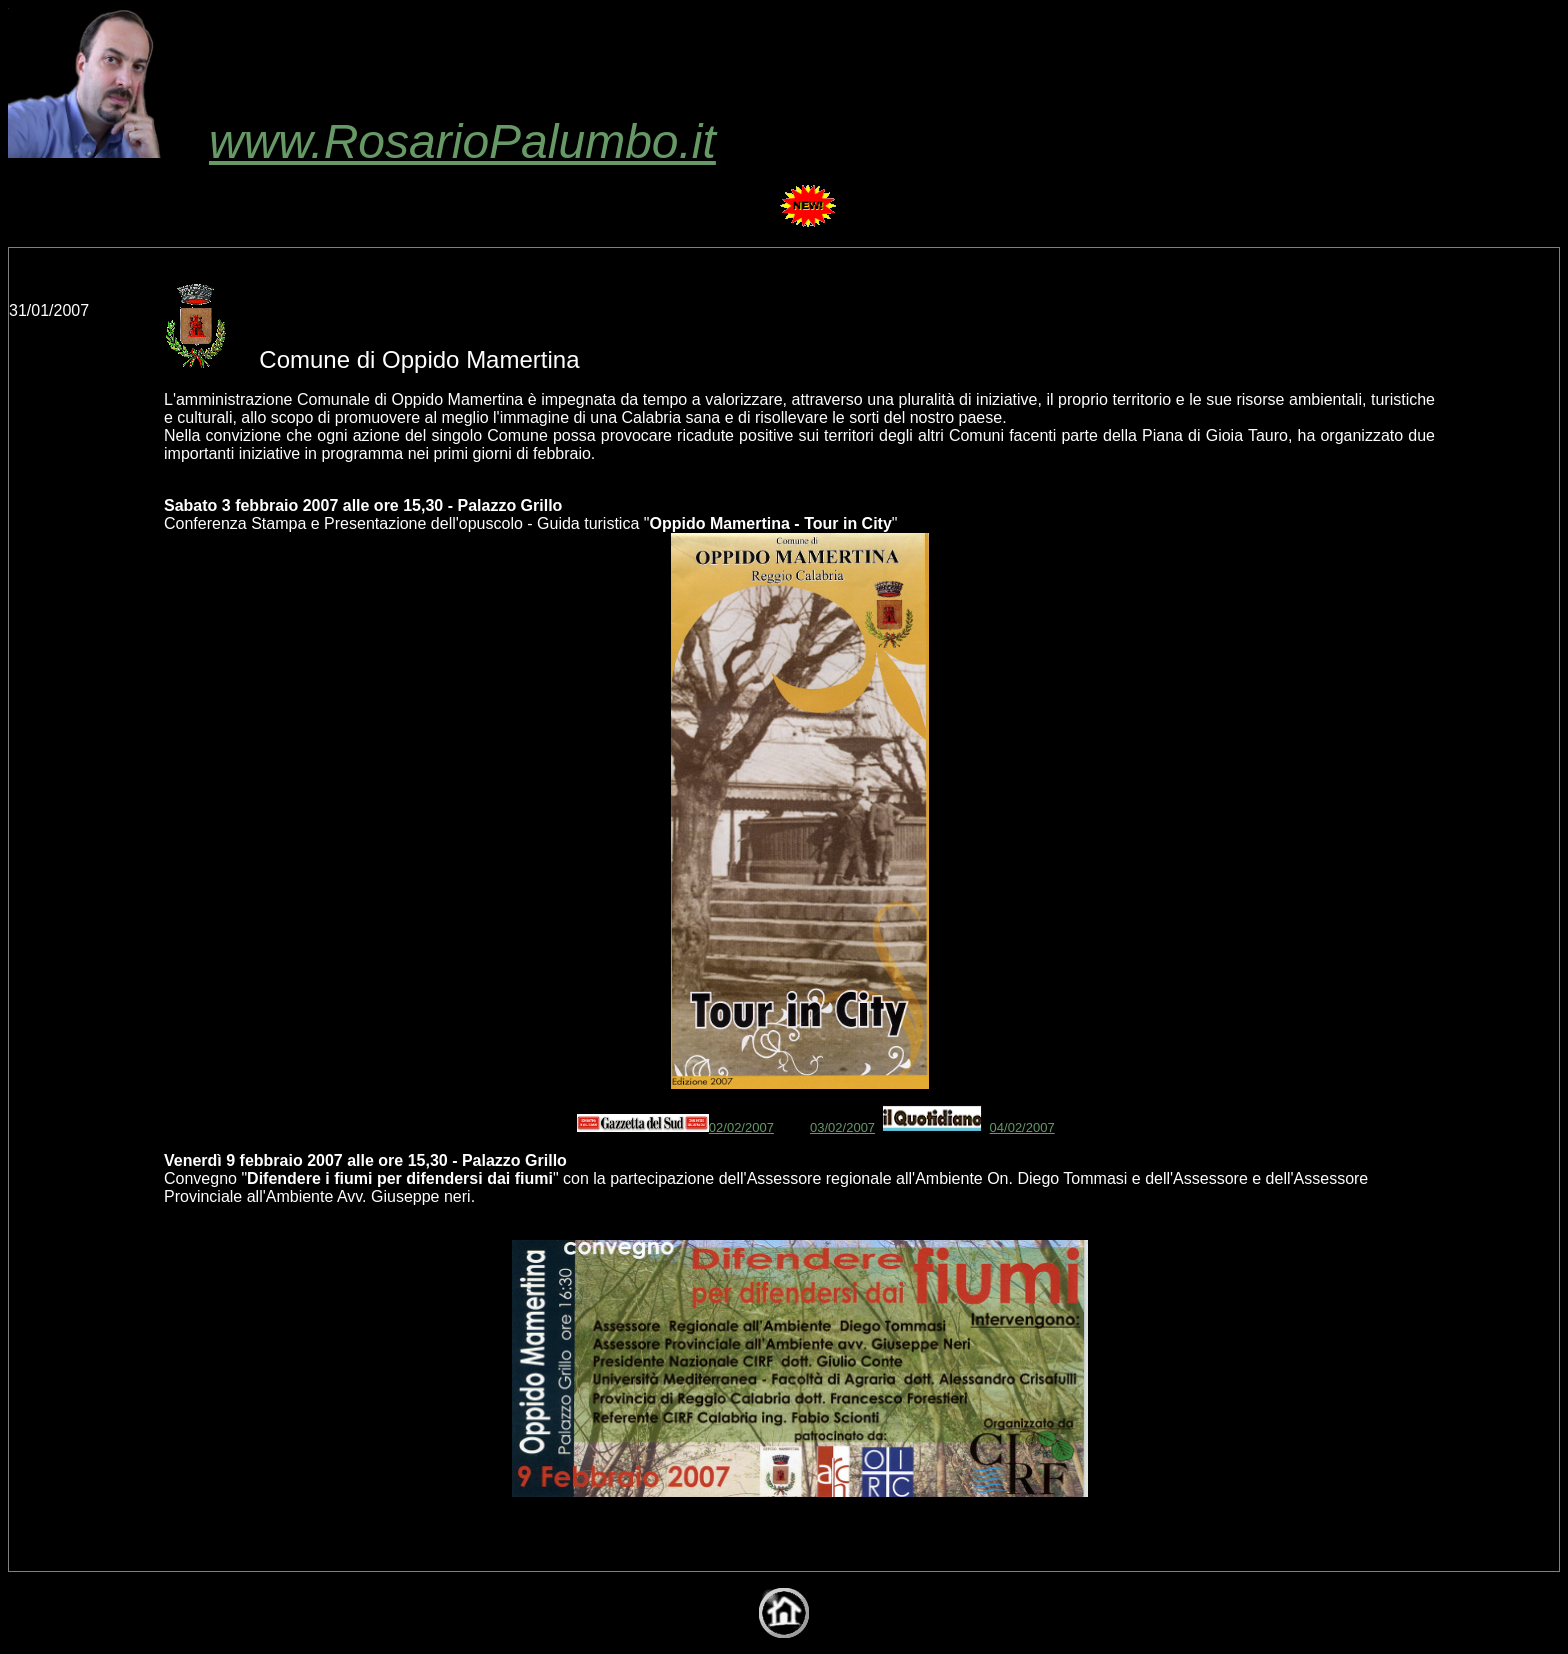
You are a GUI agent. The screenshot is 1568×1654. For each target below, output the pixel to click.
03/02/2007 (842, 1127)
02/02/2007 (741, 1127)
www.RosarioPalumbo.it (362, 141)
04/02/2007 (1022, 1127)
